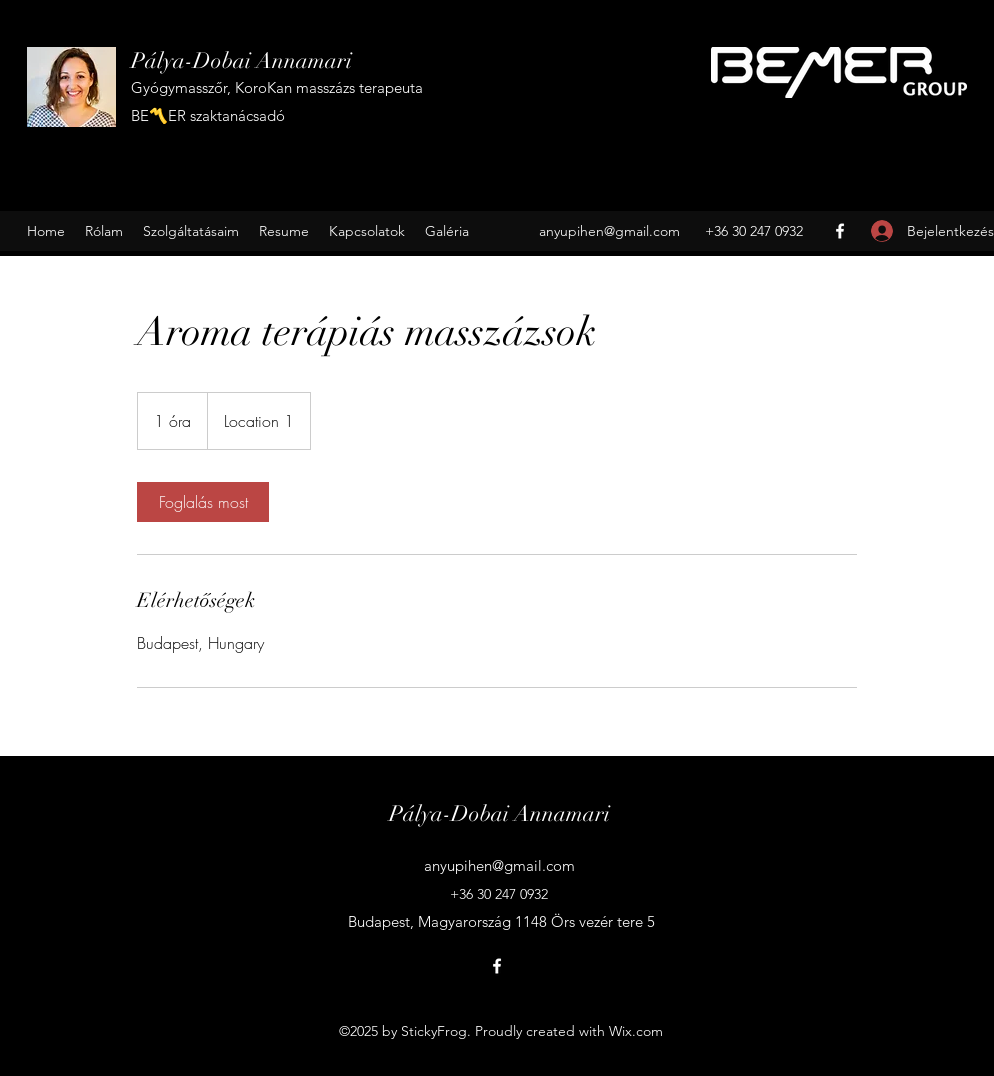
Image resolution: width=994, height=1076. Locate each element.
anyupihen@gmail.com (609, 231)
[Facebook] (840, 231)
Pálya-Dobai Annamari (241, 60)
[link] (203, 502)
